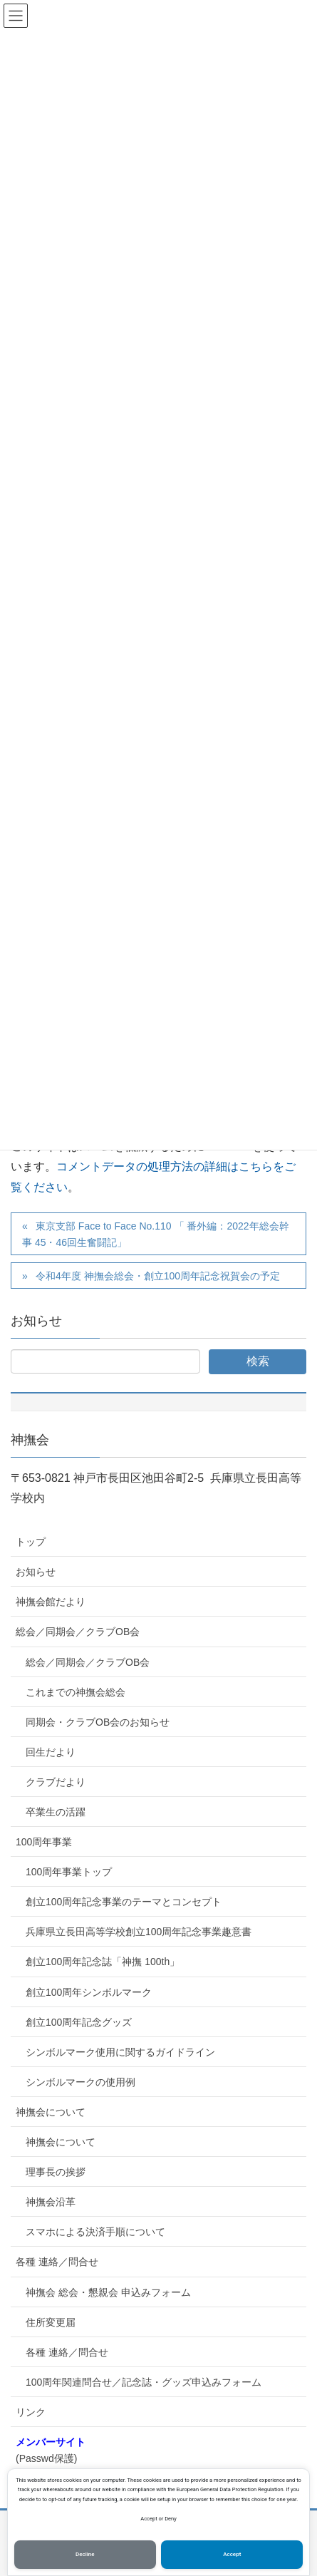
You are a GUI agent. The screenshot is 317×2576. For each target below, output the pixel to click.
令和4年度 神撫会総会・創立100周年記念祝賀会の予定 (158, 1276)
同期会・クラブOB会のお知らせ (98, 1722)
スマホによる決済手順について (95, 2231)
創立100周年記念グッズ (79, 2022)
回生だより (51, 1752)
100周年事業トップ (69, 1871)
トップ (31, 1541)
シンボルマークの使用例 (80, 2082)
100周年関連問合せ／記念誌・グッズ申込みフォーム (143, 2382)
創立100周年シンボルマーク (89, 1992)
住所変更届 (51, 2322)
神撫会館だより (50, 1601)
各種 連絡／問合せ (57, 2261)
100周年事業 (44, 1842)
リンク (31, 2412)
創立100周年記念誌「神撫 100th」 (103, 1961)
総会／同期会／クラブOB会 (78, 1631)
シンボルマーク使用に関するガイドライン (120, 2052)
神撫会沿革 (51, 2201)
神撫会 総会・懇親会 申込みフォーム (108, 2292)
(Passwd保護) (50, 2450)
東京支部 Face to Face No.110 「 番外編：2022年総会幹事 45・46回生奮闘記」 (155, 1234)
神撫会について (50, 2112)
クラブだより (55, 1782)
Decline (85, 2554)
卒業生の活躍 (55, 1812)
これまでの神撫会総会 (75, 1692)
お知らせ (36, 1571)
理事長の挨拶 (55, 2172)
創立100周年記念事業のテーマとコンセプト (124, 1901)
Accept (232, 2554)
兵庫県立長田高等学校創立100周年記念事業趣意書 (138, 1931)
